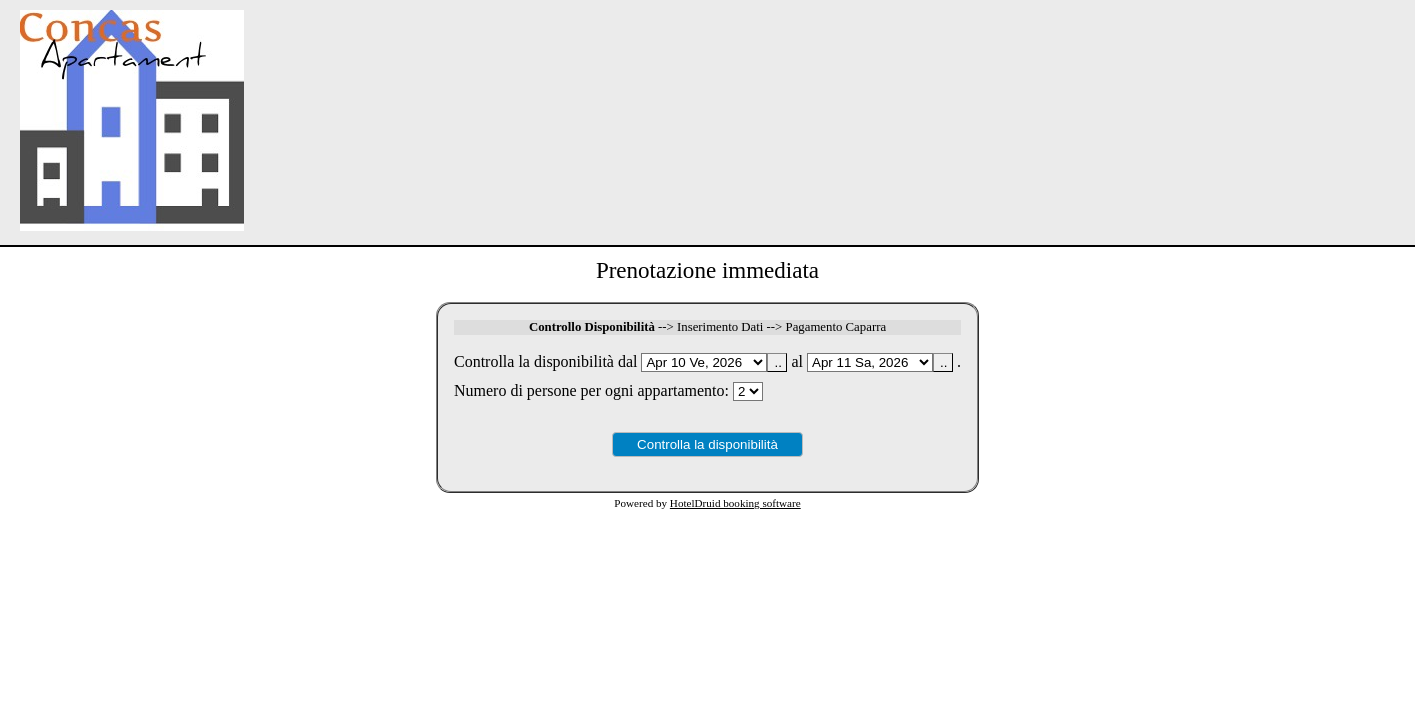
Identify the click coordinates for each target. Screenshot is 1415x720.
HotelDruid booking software (735, 503)
